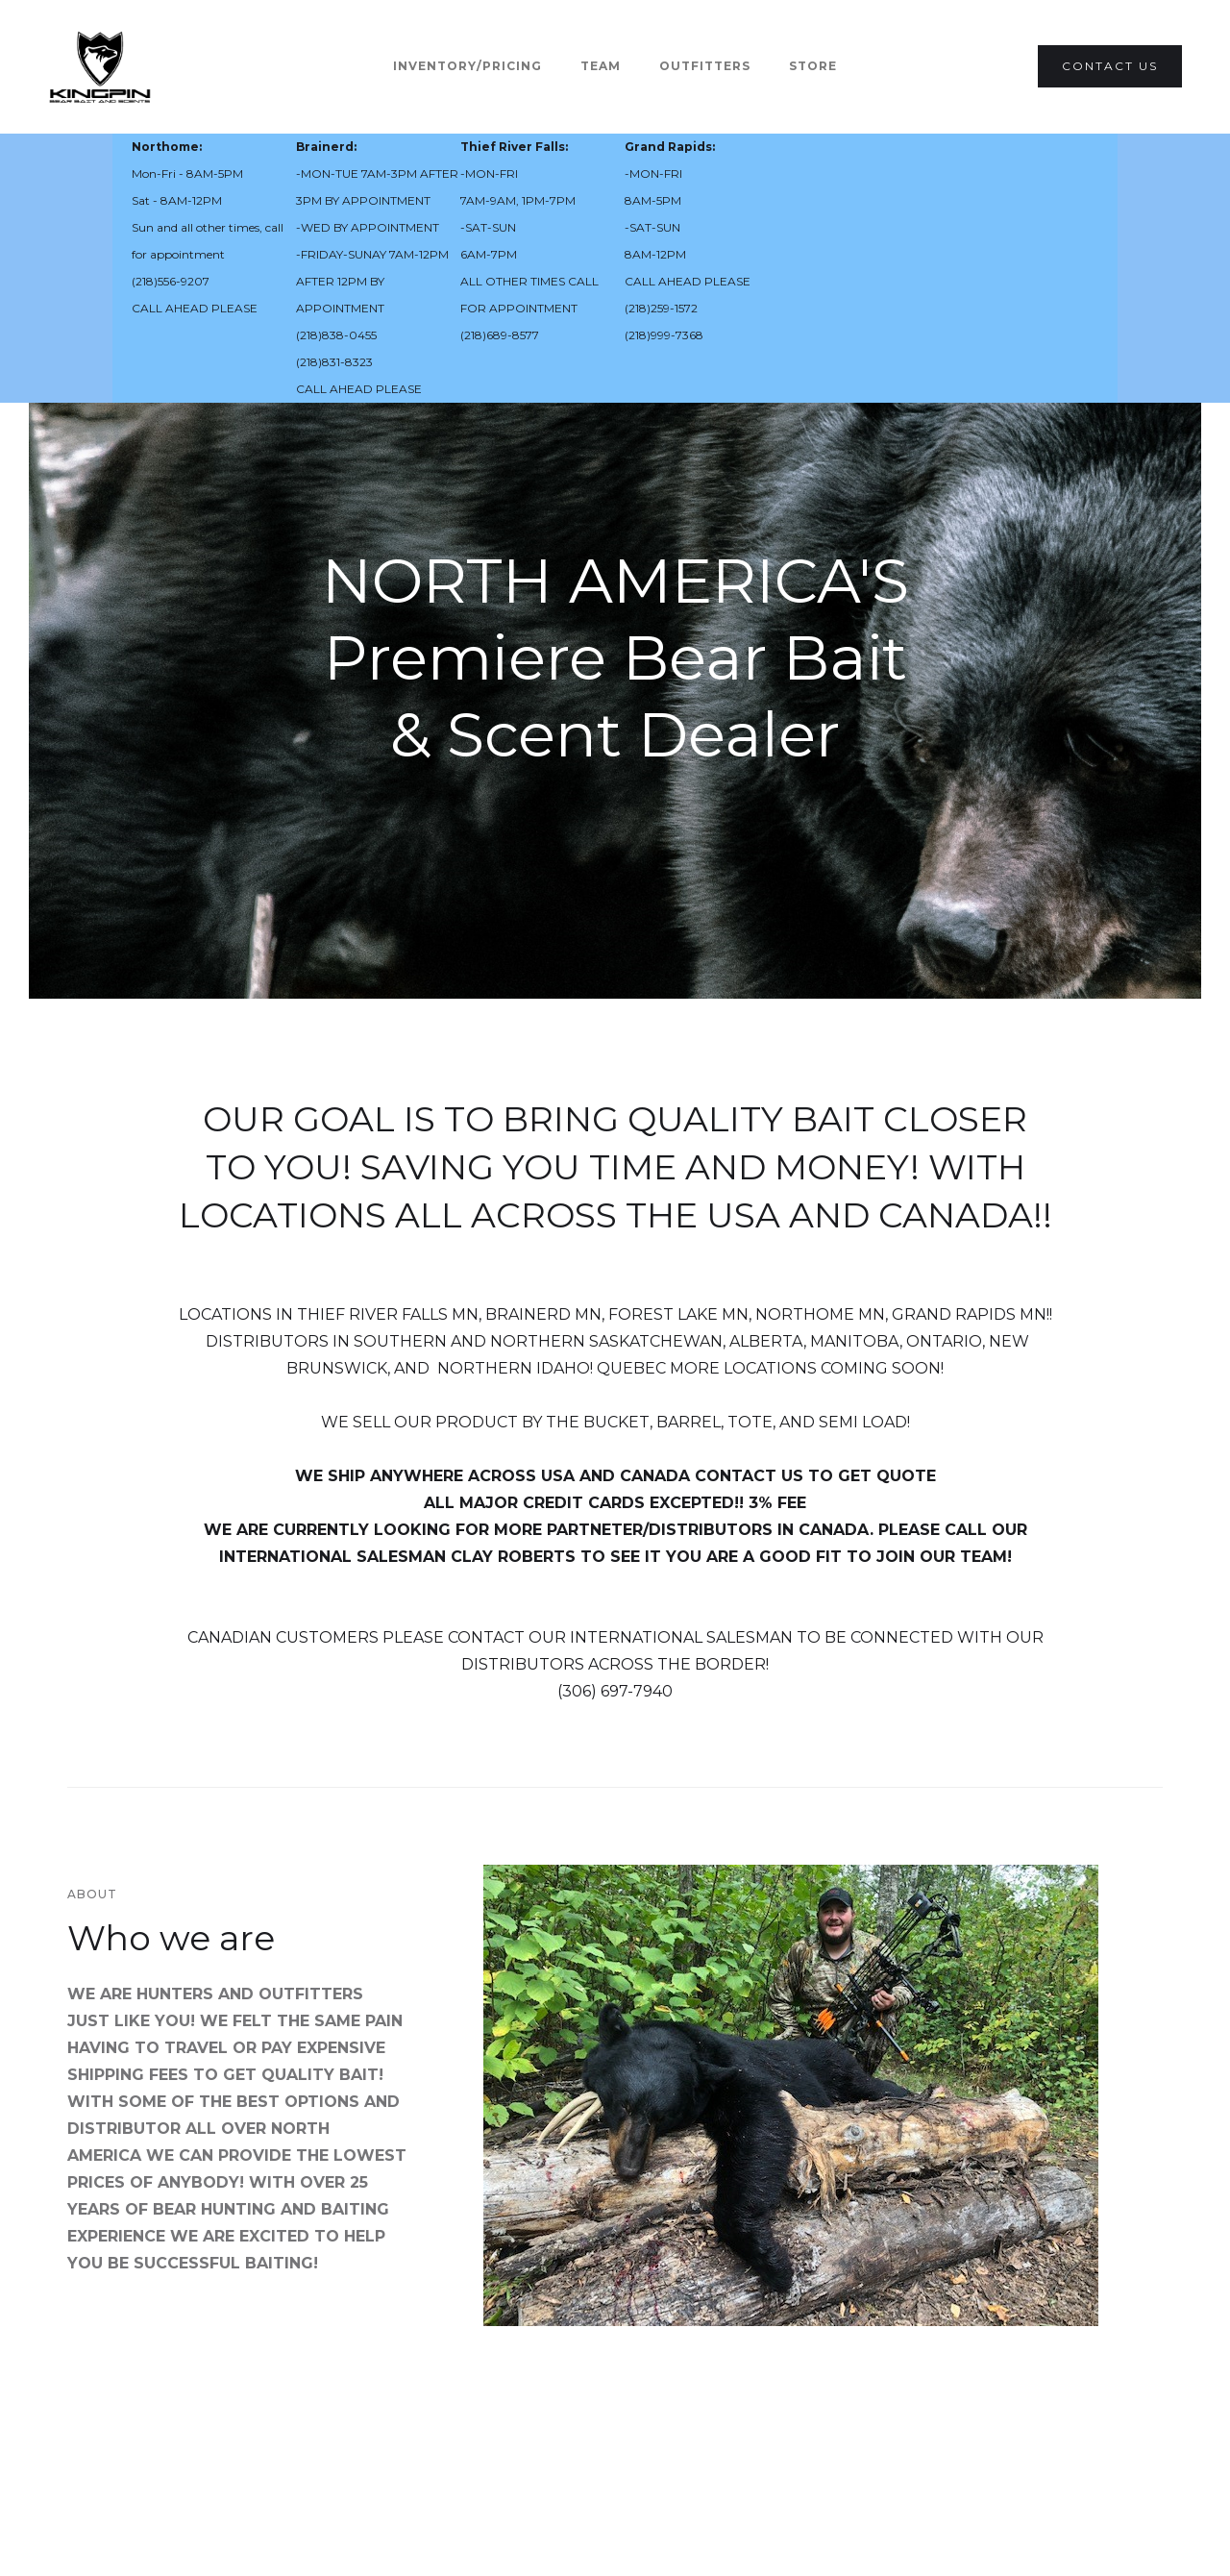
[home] (100, 67)
